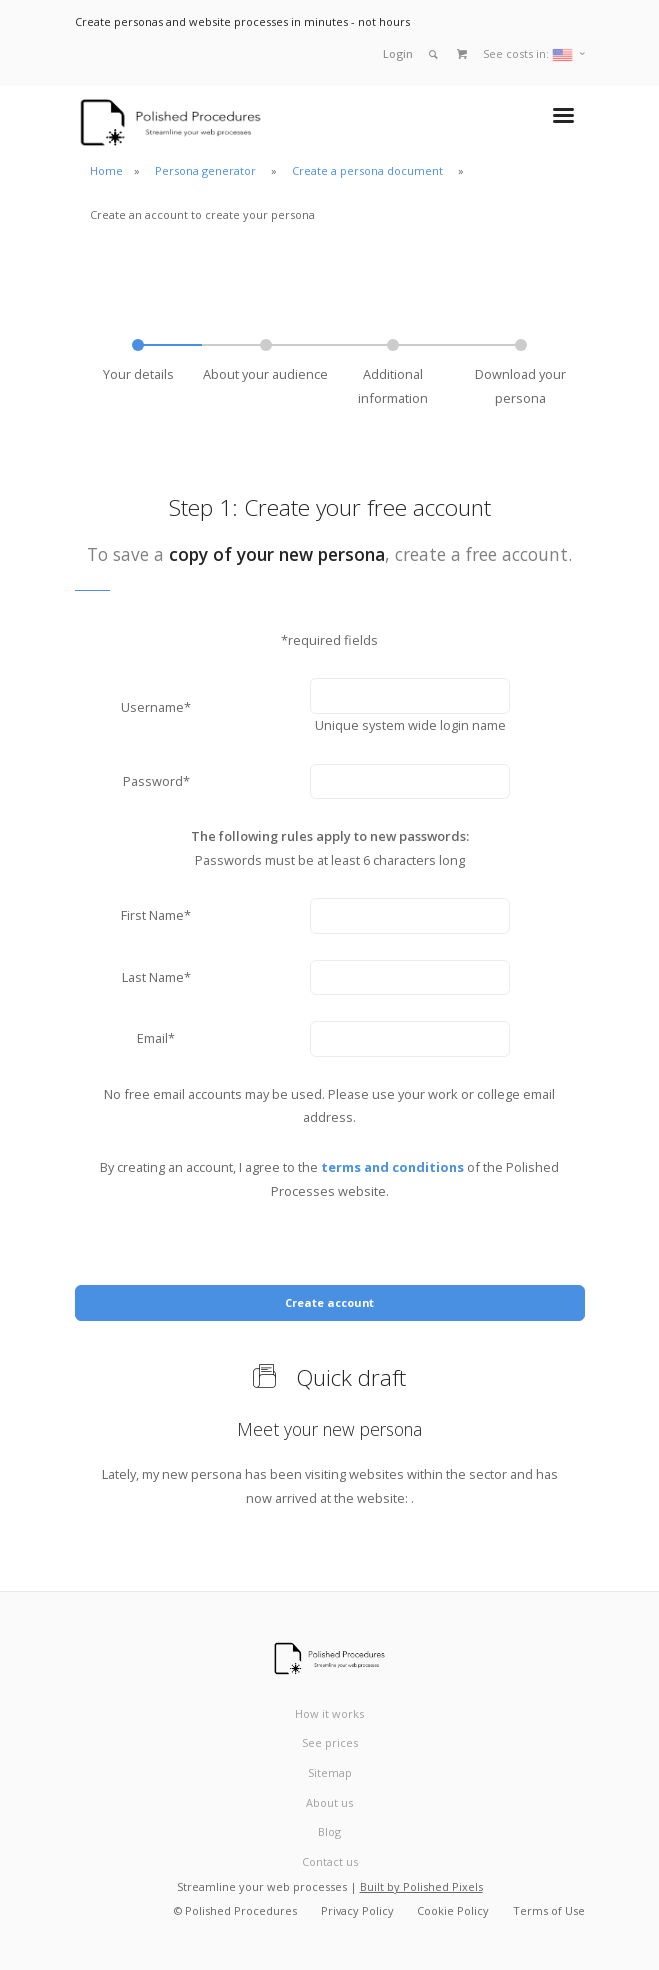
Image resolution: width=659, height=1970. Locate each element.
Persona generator (207, 170)
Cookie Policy (453, 1910)
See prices (330, 1742)
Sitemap (330, 1772)
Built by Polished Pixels (421, 1886)
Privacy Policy (357, 1910)
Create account (329, 1302)
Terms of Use (549, 1910)
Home (106, 170)
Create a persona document (369, 170)
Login (398, 53)
